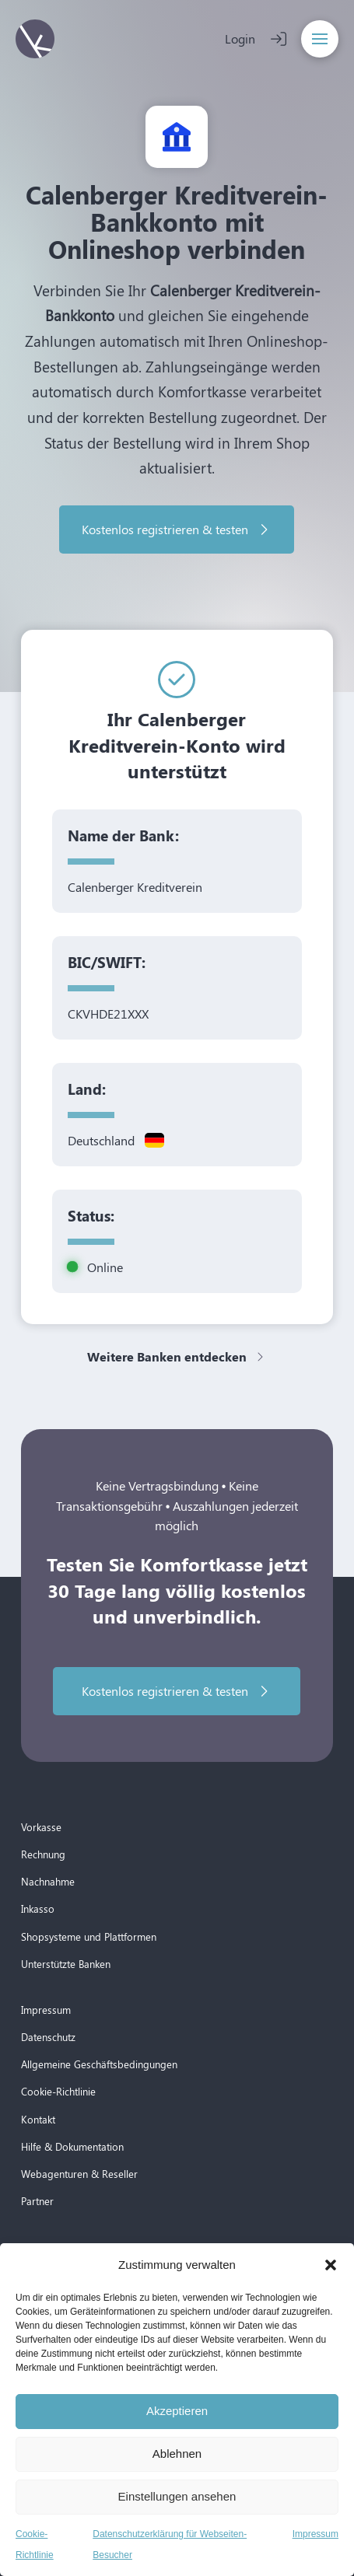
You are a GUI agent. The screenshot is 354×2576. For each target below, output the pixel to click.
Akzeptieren (177, 2410)
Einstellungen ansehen (177, 2496)
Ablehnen (177, 2453)
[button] (330, 2265)
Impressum (315, 2534)
